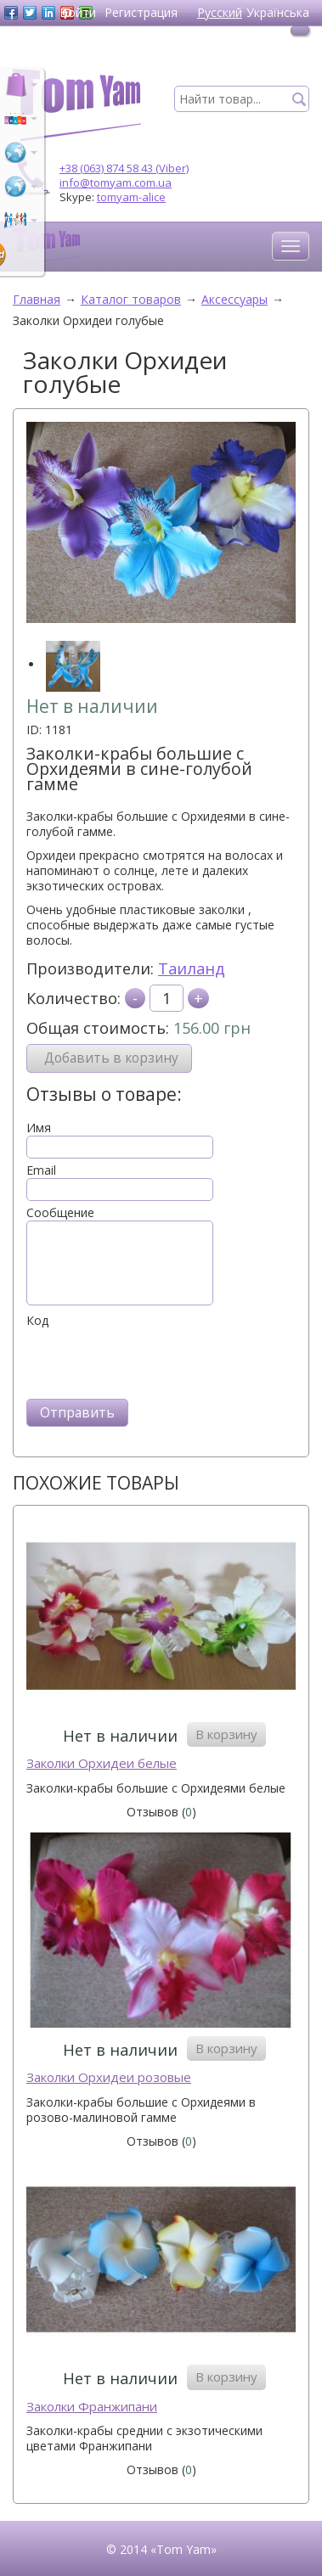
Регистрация (141, 12)
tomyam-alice (131, 197)
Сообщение (60, 1213)
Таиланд (191, 968)
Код (37, 1320)
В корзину (226, 1734)
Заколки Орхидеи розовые (108, 2077)
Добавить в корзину (111, 1058)
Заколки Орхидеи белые (101, 1763)
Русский (219, 12)
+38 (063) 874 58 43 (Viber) (124, 168)
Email (41, 1170)
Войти (77, 12)
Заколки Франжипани (91, 2407)
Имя (38, 1128)
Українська (277, 12)
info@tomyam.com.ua (115, 182)
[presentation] (155, 1361)
